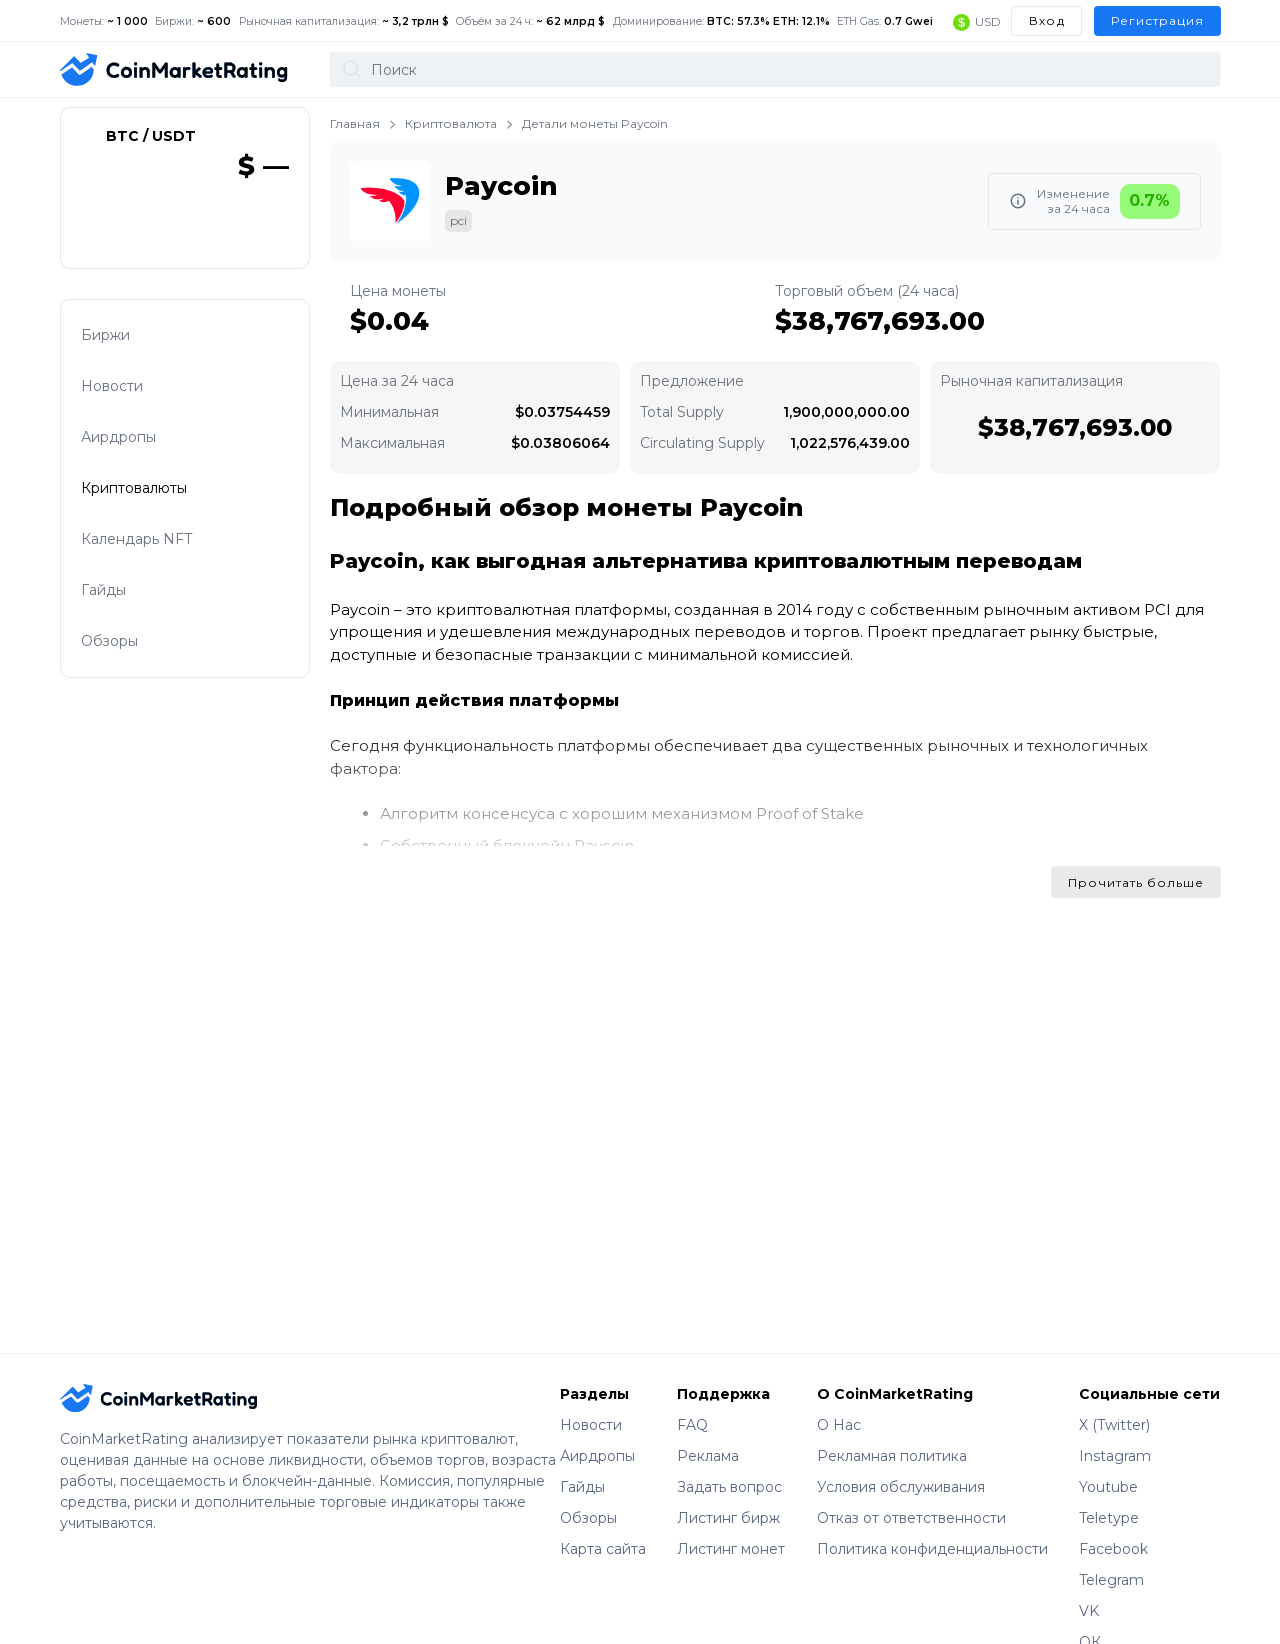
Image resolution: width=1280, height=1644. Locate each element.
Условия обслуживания (901, 1487)
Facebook (1113, 1549)
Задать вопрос (729, 1487)
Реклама (708, 1456)
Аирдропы (135, 442)
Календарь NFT (153, 548)
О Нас (839, 1425)
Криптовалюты (150, 495)
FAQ (692, 1425)
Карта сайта (603, 1549)
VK (1089, 1611)
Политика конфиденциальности (932, 1549)
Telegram (1111, 1580)
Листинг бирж (728, 1518)
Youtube (1108, 1487)
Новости (128, 389)
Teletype (1109, 1518)
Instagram (1115, 1456)
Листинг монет (731, 1549)
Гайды (120, 601)
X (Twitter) (1114, 1425)
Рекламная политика (892, 1456)
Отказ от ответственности (911, 1518)
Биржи (122, 336)
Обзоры (126, 654)
